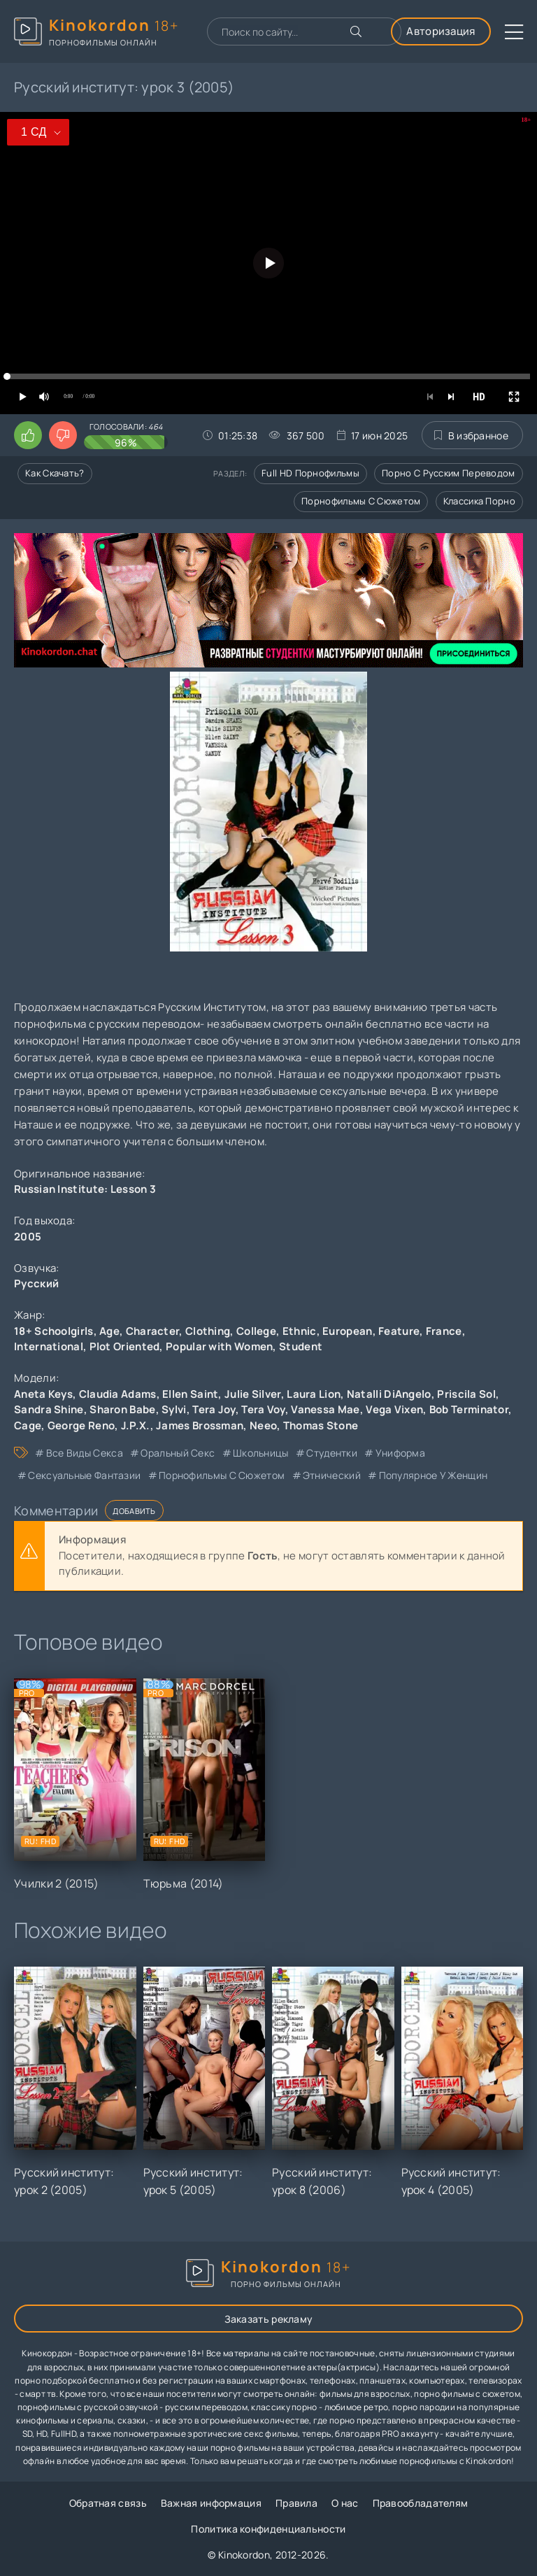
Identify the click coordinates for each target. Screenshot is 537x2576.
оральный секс (178, 1452)
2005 (27, 1236)
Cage (27, 1425)
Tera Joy (213, 1409)
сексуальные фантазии (84, 1475)
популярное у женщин (433, 1475)
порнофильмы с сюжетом (222, 1475)
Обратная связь (108, 2503)
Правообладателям (420, 2503)
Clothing (207, 1331)
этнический (332, 1475)
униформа (400, 1452)
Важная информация (211, 2503)
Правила (296, 2503)
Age (109, 1331)
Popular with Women (219, 1346)
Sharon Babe (122, 1409)
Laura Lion (314, 1394)
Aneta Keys (43, 1394)
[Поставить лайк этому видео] (28, 435)
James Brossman (199, 1425)
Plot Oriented (125, 1346)
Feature (399, 1331)
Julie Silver (252, 1394)
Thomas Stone (321, 1425)
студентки (331, 1452)
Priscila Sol (466, 1394)
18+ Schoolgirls (54, 1331)
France (444, 1331)
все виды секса (84, 1452)
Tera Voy (263, 1409)
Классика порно (479, 501)
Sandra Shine (49, 1409)
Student (300, 1346)
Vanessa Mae (325, 1409)
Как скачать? (55, 473)
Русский (36, 1283)
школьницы (261, 1452)
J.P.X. (135, 1425)
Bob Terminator (468, 1409)
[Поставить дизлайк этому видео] (63, 435)
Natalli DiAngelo (389, 1394)
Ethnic (299, 1331)
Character (153, 1331)
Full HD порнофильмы (310, 473)
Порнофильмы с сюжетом (360, 501)
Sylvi (174, 1409)
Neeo (263, 1425)
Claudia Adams (118, 1394)
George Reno (81, 1425)
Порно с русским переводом (448, 473)
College (256, 1331)
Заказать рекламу (268, 2319)
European (347, 1331)
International (48, 1346)
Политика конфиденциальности (268, 2528)
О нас (345, 2503)
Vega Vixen (394, 1409)
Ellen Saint (190, 1394)
